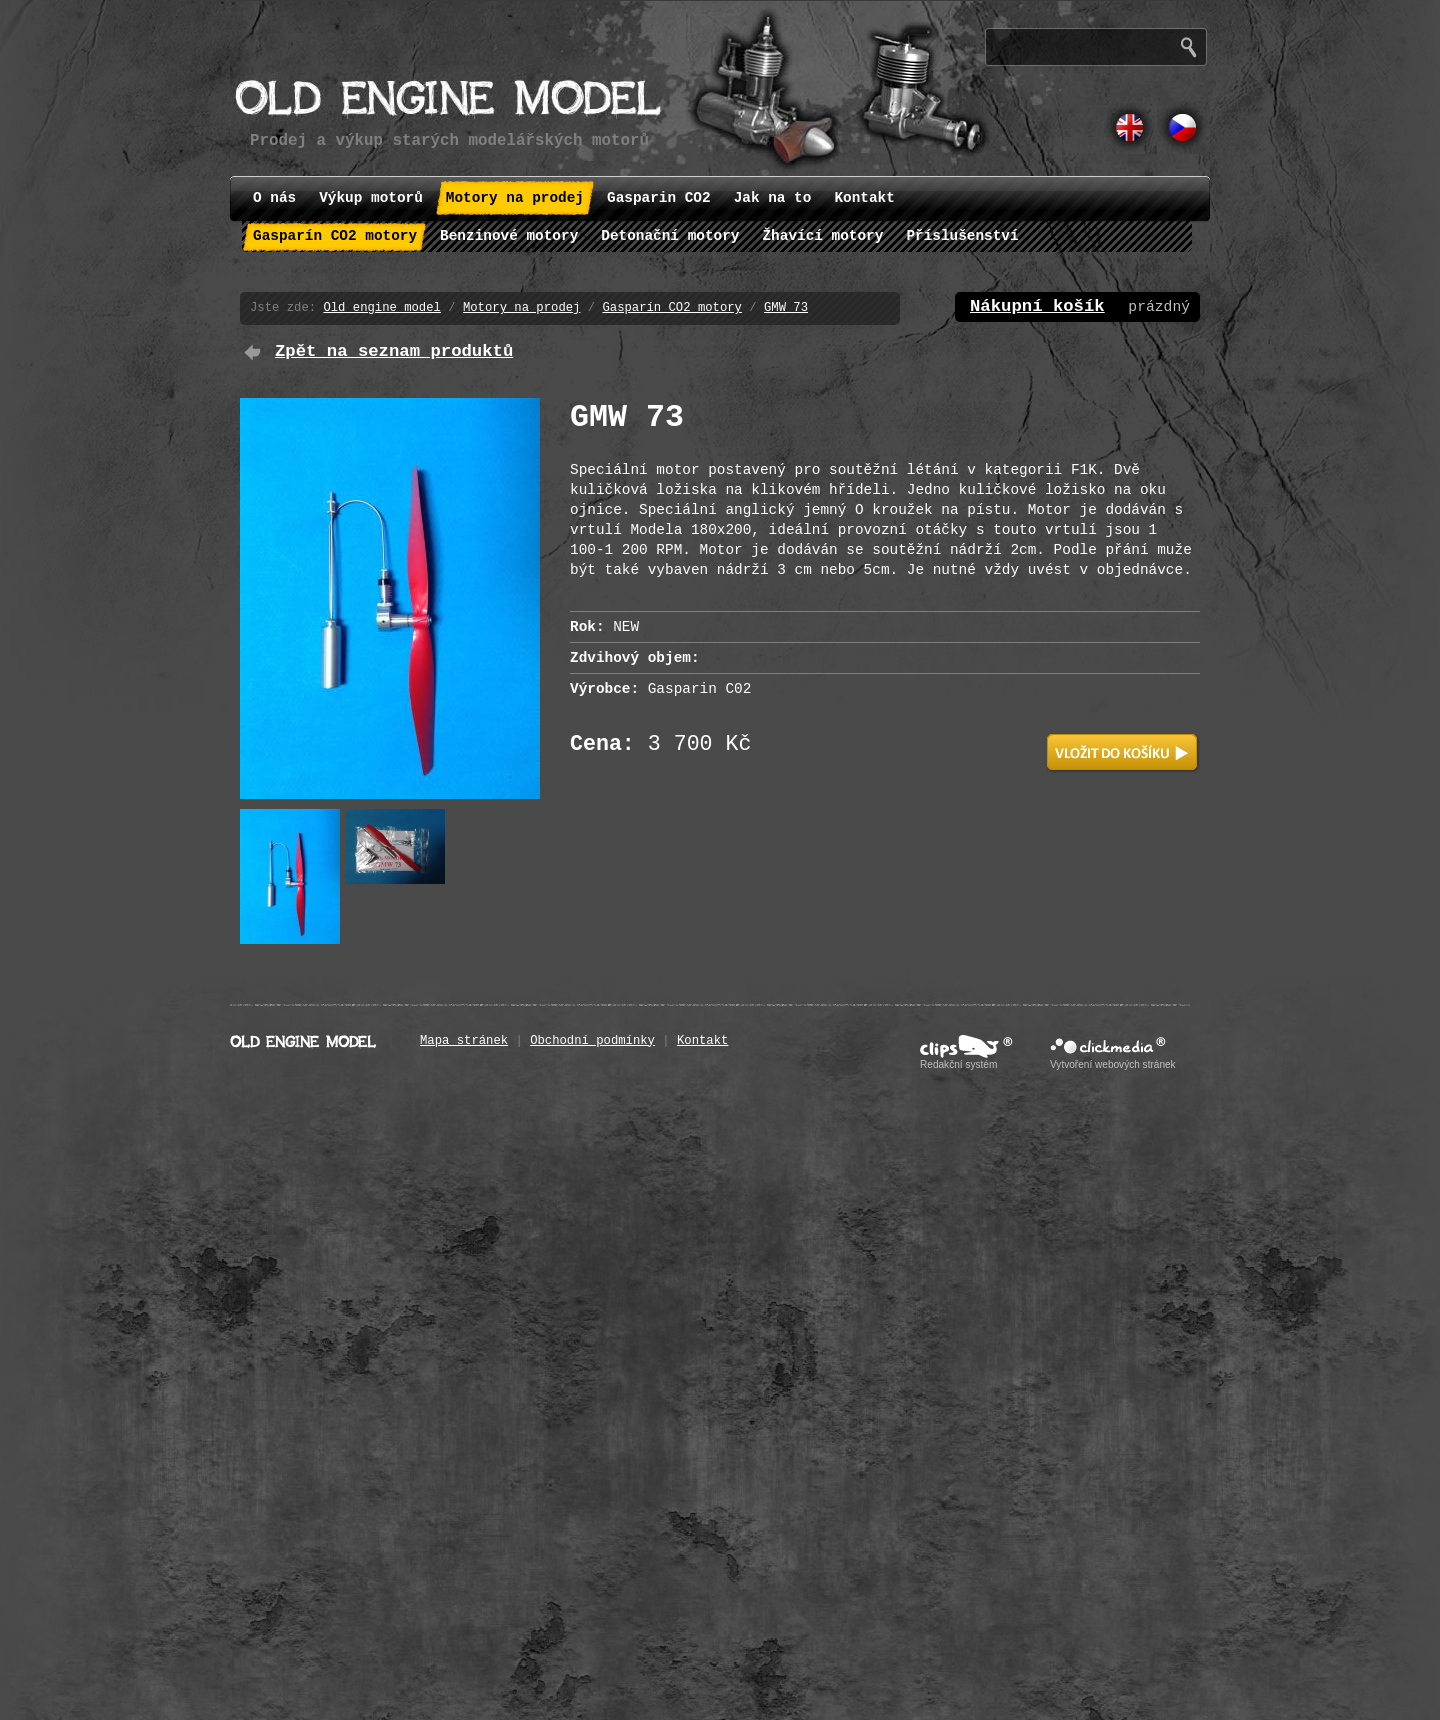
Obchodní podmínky (592, 1041)
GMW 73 (786, 308)
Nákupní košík (1037, 306)
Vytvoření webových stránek (1113, 1064)
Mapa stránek (464, 1041)
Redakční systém (958, 1064)
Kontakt (702, 1041)
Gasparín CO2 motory (672, 308)
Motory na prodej (521, 308)
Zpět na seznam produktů (394, 351)
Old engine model (381, 308)
